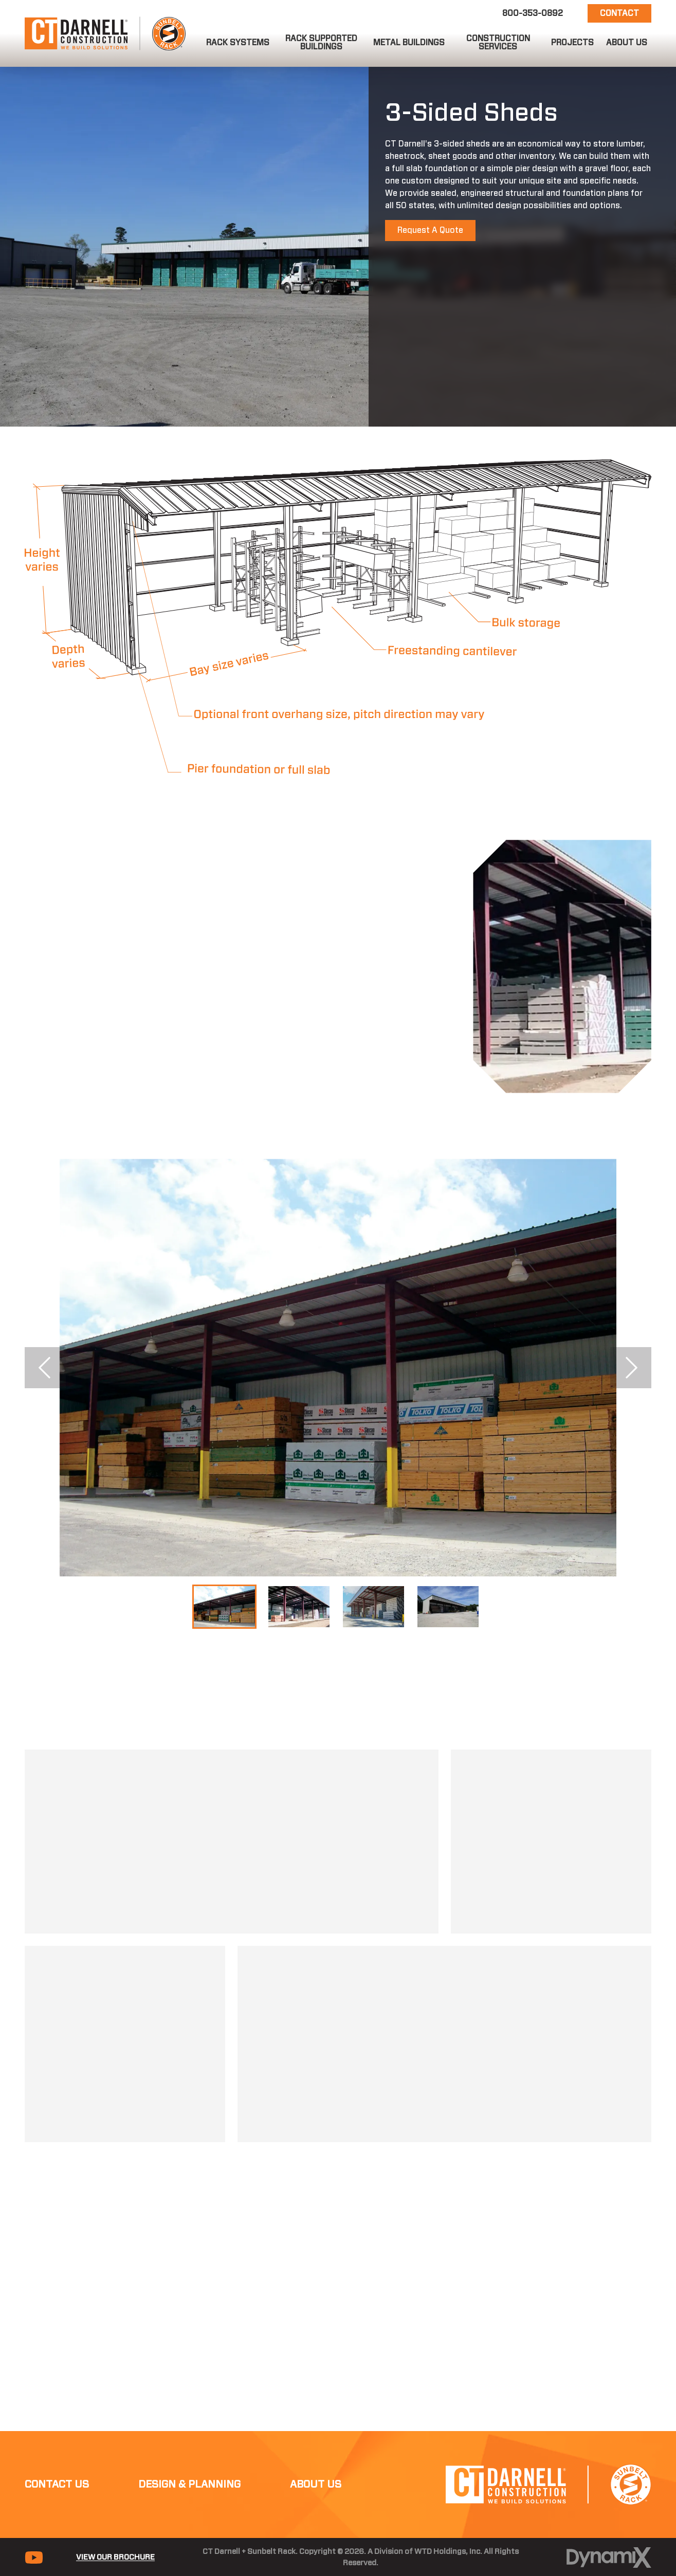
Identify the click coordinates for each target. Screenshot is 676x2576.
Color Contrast (380, 2523)
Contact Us (57, 2422)
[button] (237, 42)
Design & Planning (189, 2422)
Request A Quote (430, 230)
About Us (315, 2422)
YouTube (34, 2495)
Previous (45, 1367)
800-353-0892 (532, 13)
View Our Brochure (115, 2495)
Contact (619, 13)
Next (630, 1367)
